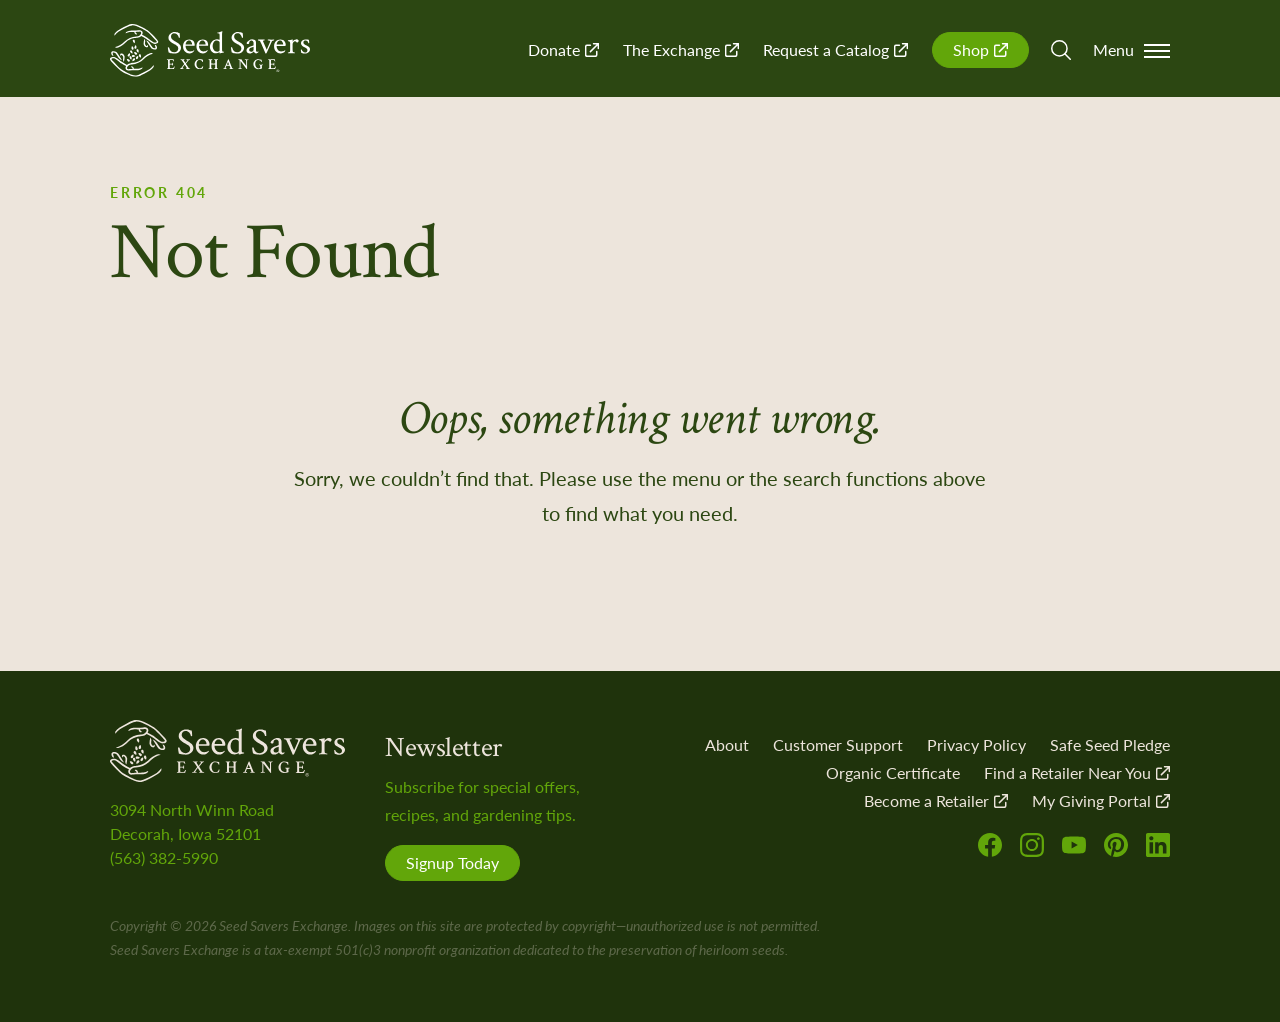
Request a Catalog (835, 49)
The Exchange (681, 49)
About (727, 744)
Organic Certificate (893, 772)
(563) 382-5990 (164, 857)
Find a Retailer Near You (1077, 772)
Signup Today (452, 862)
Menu (1131, 49)
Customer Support (838, 744)
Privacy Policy (976, 744)
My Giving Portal (1101, 800)
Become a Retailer (936, 800)
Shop (980, 49)
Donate (563, 49)
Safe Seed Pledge (1110, 744)
